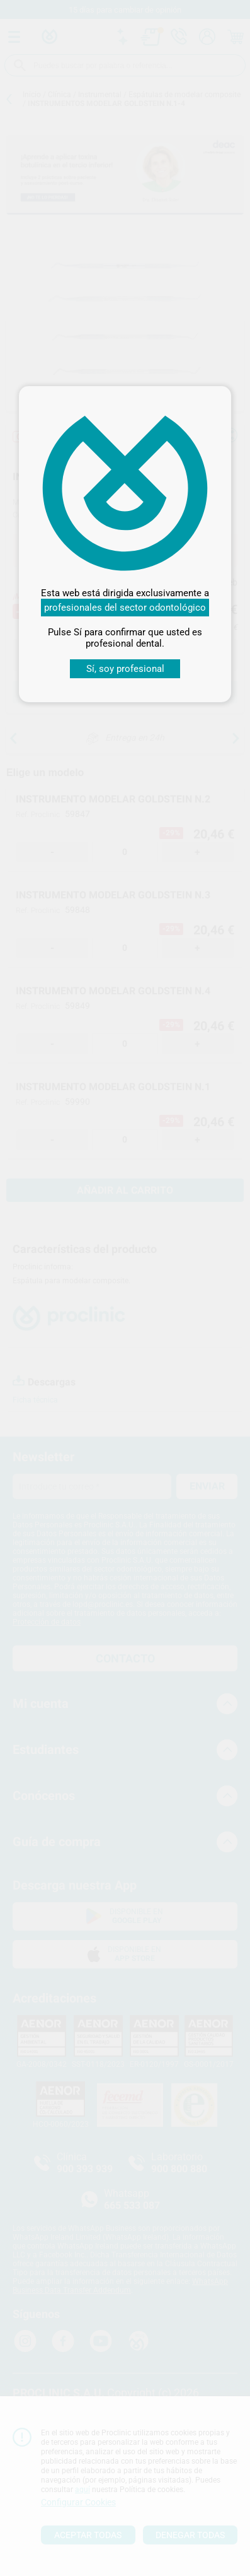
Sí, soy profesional (125, 668)
